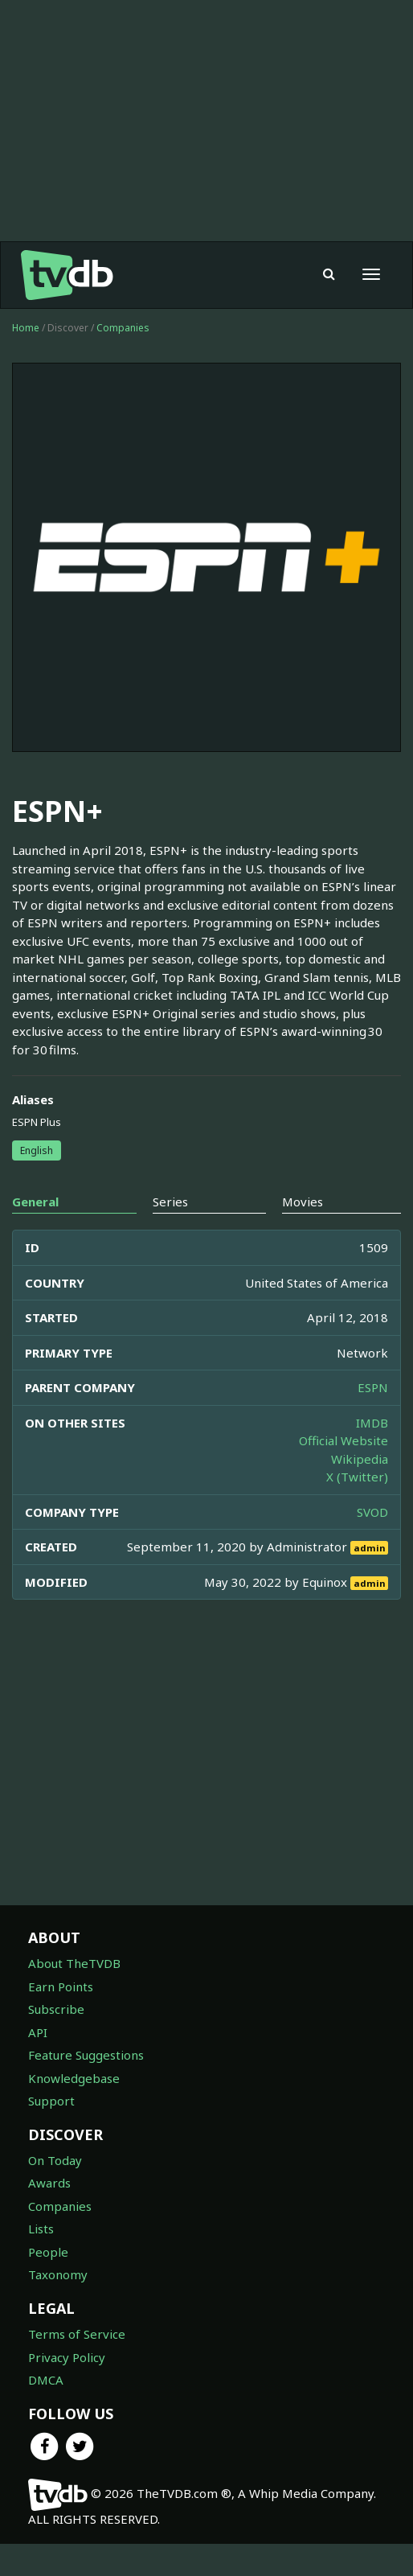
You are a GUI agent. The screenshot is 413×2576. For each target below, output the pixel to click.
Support (51, 2133)
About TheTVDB (74, 1995)
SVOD (372, 1544)
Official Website (343, 1473)
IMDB (372, 1455)
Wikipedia (359, 1491)
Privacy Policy (66, 2389)
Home (25, 360)
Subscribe (56, 2041)
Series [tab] (170, 1234)
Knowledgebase (74, 2110)
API (37, 2064)
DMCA (45, 2412)
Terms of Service (76, 2366)
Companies (122, 360)
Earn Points (60, 2019)
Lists (41, 2261)
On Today (55, 2192)
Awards (49, 2215)
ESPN (373, 1419)
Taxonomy (58, 2307)
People (48, 2284)
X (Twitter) (357, 1509)
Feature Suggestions (86, 2087)
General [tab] (35, 1234)
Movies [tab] (302, 1234)
